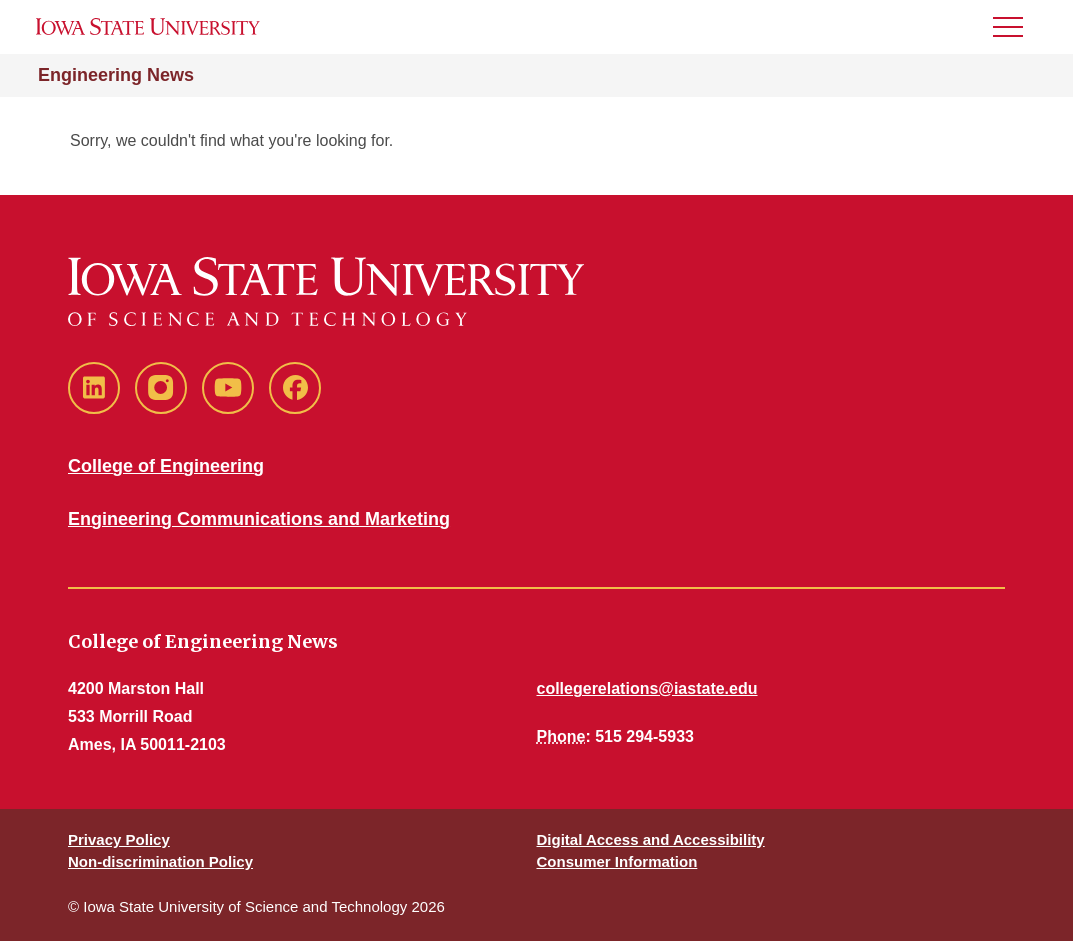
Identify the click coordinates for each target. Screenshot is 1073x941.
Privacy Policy (119, 839)
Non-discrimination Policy (160, 861)
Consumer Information (617, 861)
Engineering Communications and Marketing (259, 519)
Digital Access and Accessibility (651, 839)
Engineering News (116, 75)
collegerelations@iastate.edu (647, 688)
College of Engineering (166, 466)
